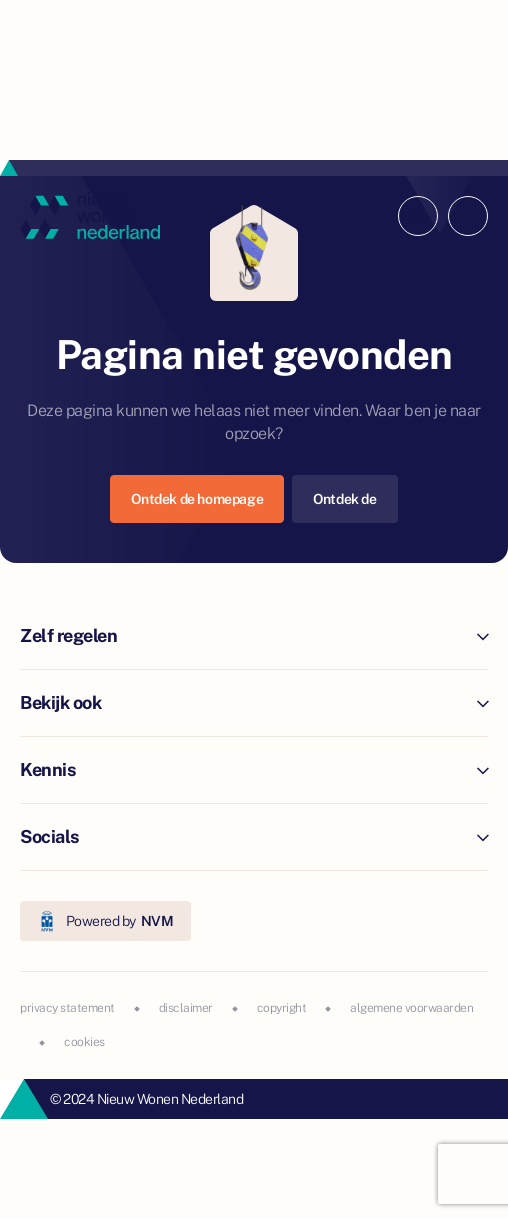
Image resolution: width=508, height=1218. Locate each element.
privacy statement (67, 1008)
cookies (84, 1042)
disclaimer (186, 1008)
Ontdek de (344, 499)
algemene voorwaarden (411, 1008)
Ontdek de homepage (197, 499)
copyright (282, 1008)
